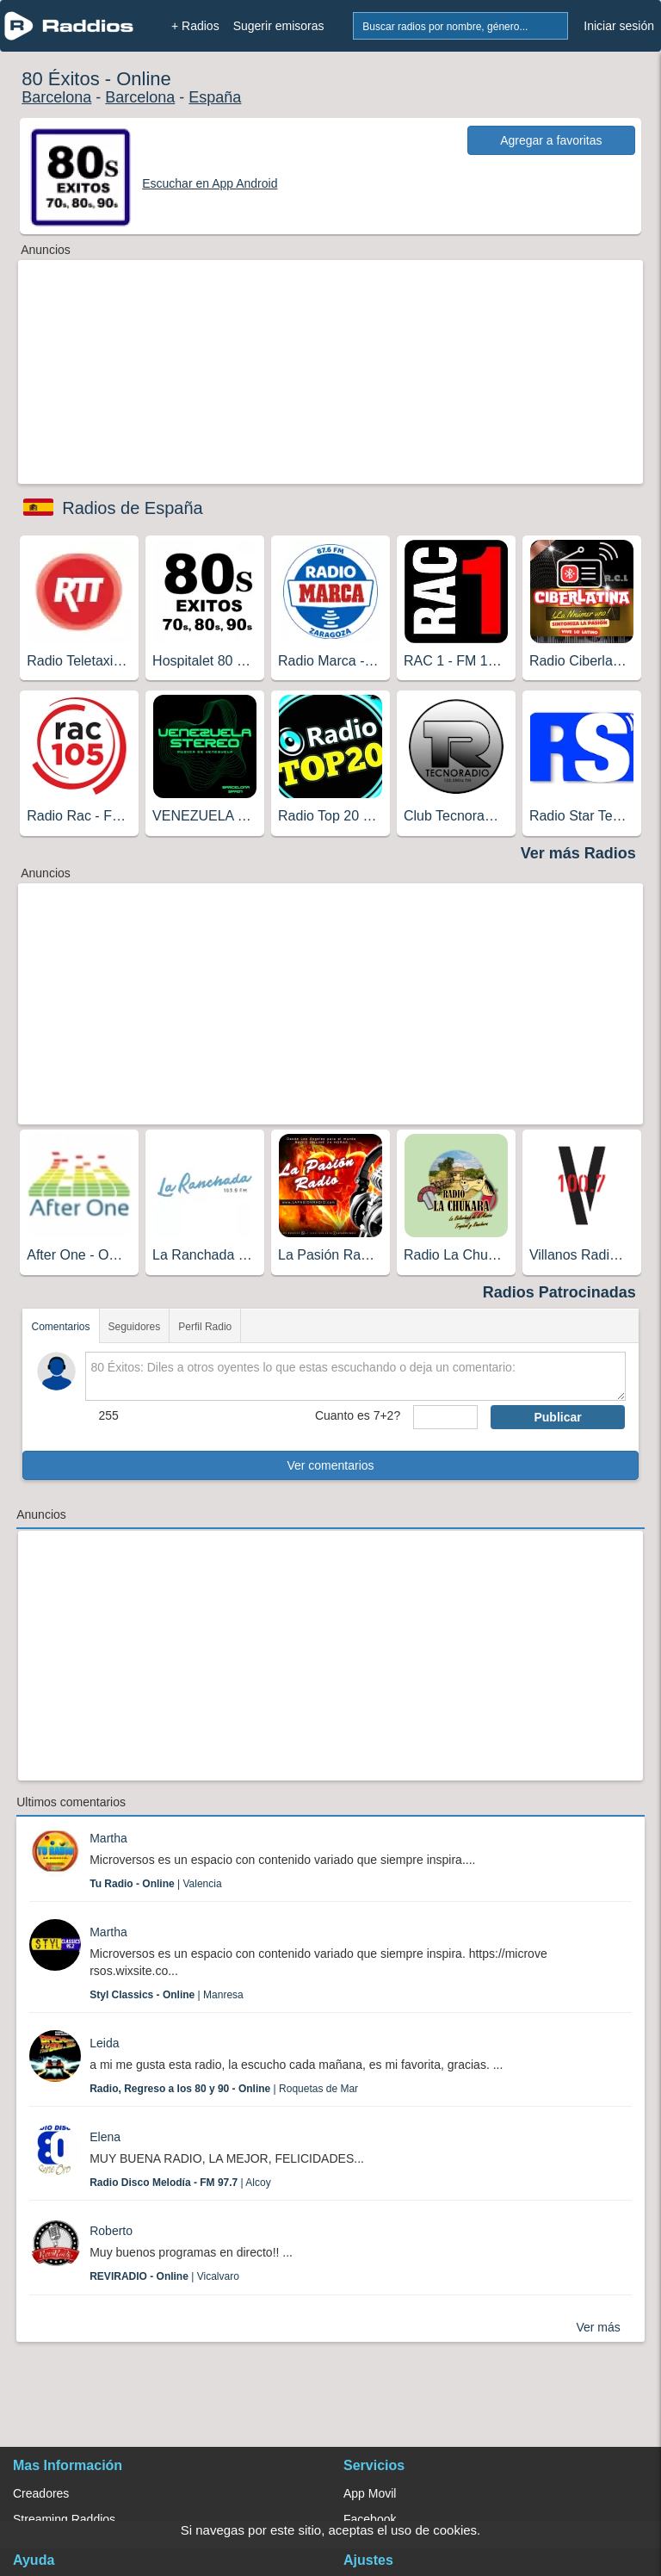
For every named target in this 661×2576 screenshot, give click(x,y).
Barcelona (56, 97)
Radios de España (132, 507)
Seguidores (134, 1327)
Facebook (369, 2519)
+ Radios (195, 26)
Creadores (41, 2493)
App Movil (369, 2493)
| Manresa (167, 1995)
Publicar (557, 1417)
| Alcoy (180, 2183)
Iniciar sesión (619, 26)
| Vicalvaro (164, 2276)
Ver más (598, 2327)
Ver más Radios (578, 853)
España (214, 97)
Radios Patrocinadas (559, 1292)
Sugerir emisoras (278, 26)
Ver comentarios (330, 1465)
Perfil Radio (205, 1327)
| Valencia (155, 1884)
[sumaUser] (445, 1417)
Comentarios (60, 1327)
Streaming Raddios (64, 2519)
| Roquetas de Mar (224, 2089)
